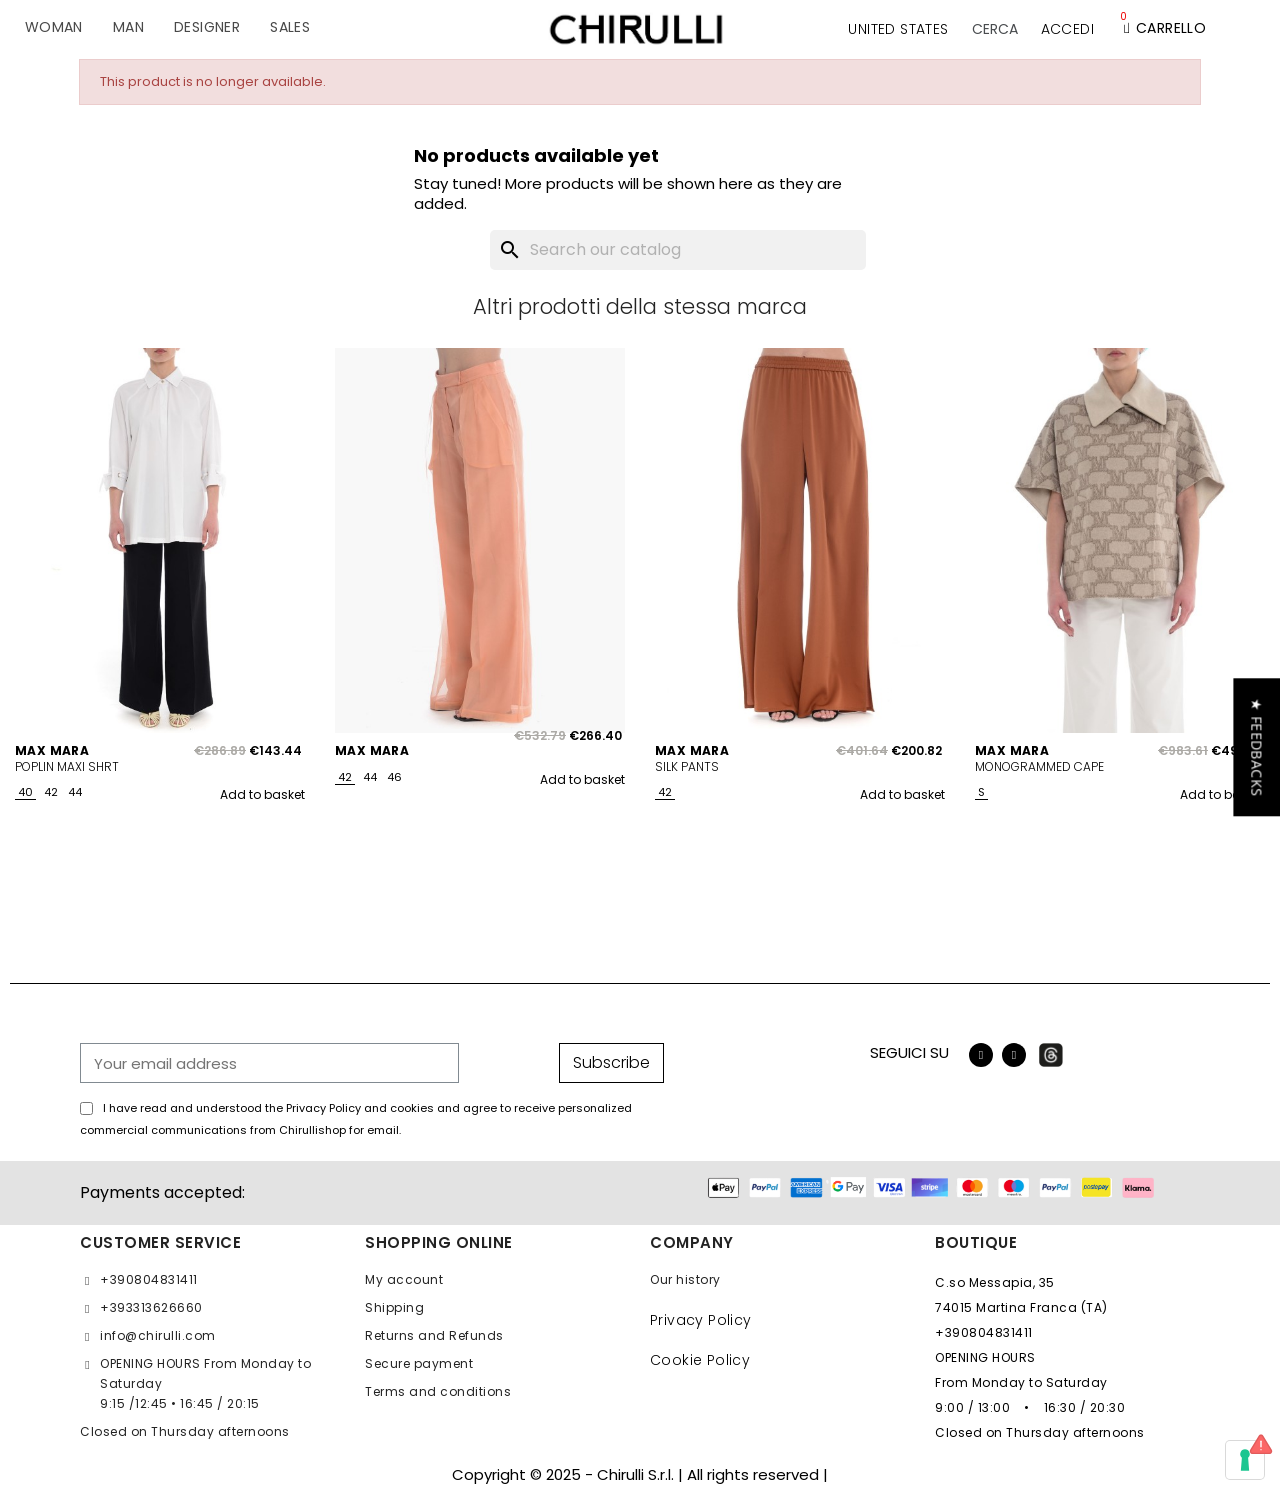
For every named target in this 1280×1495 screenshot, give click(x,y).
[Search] (678, 250)
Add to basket (262, 794)
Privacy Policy (701, 1320)
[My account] (1067, 29)
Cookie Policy (700, 1360)
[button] (995, 29)
